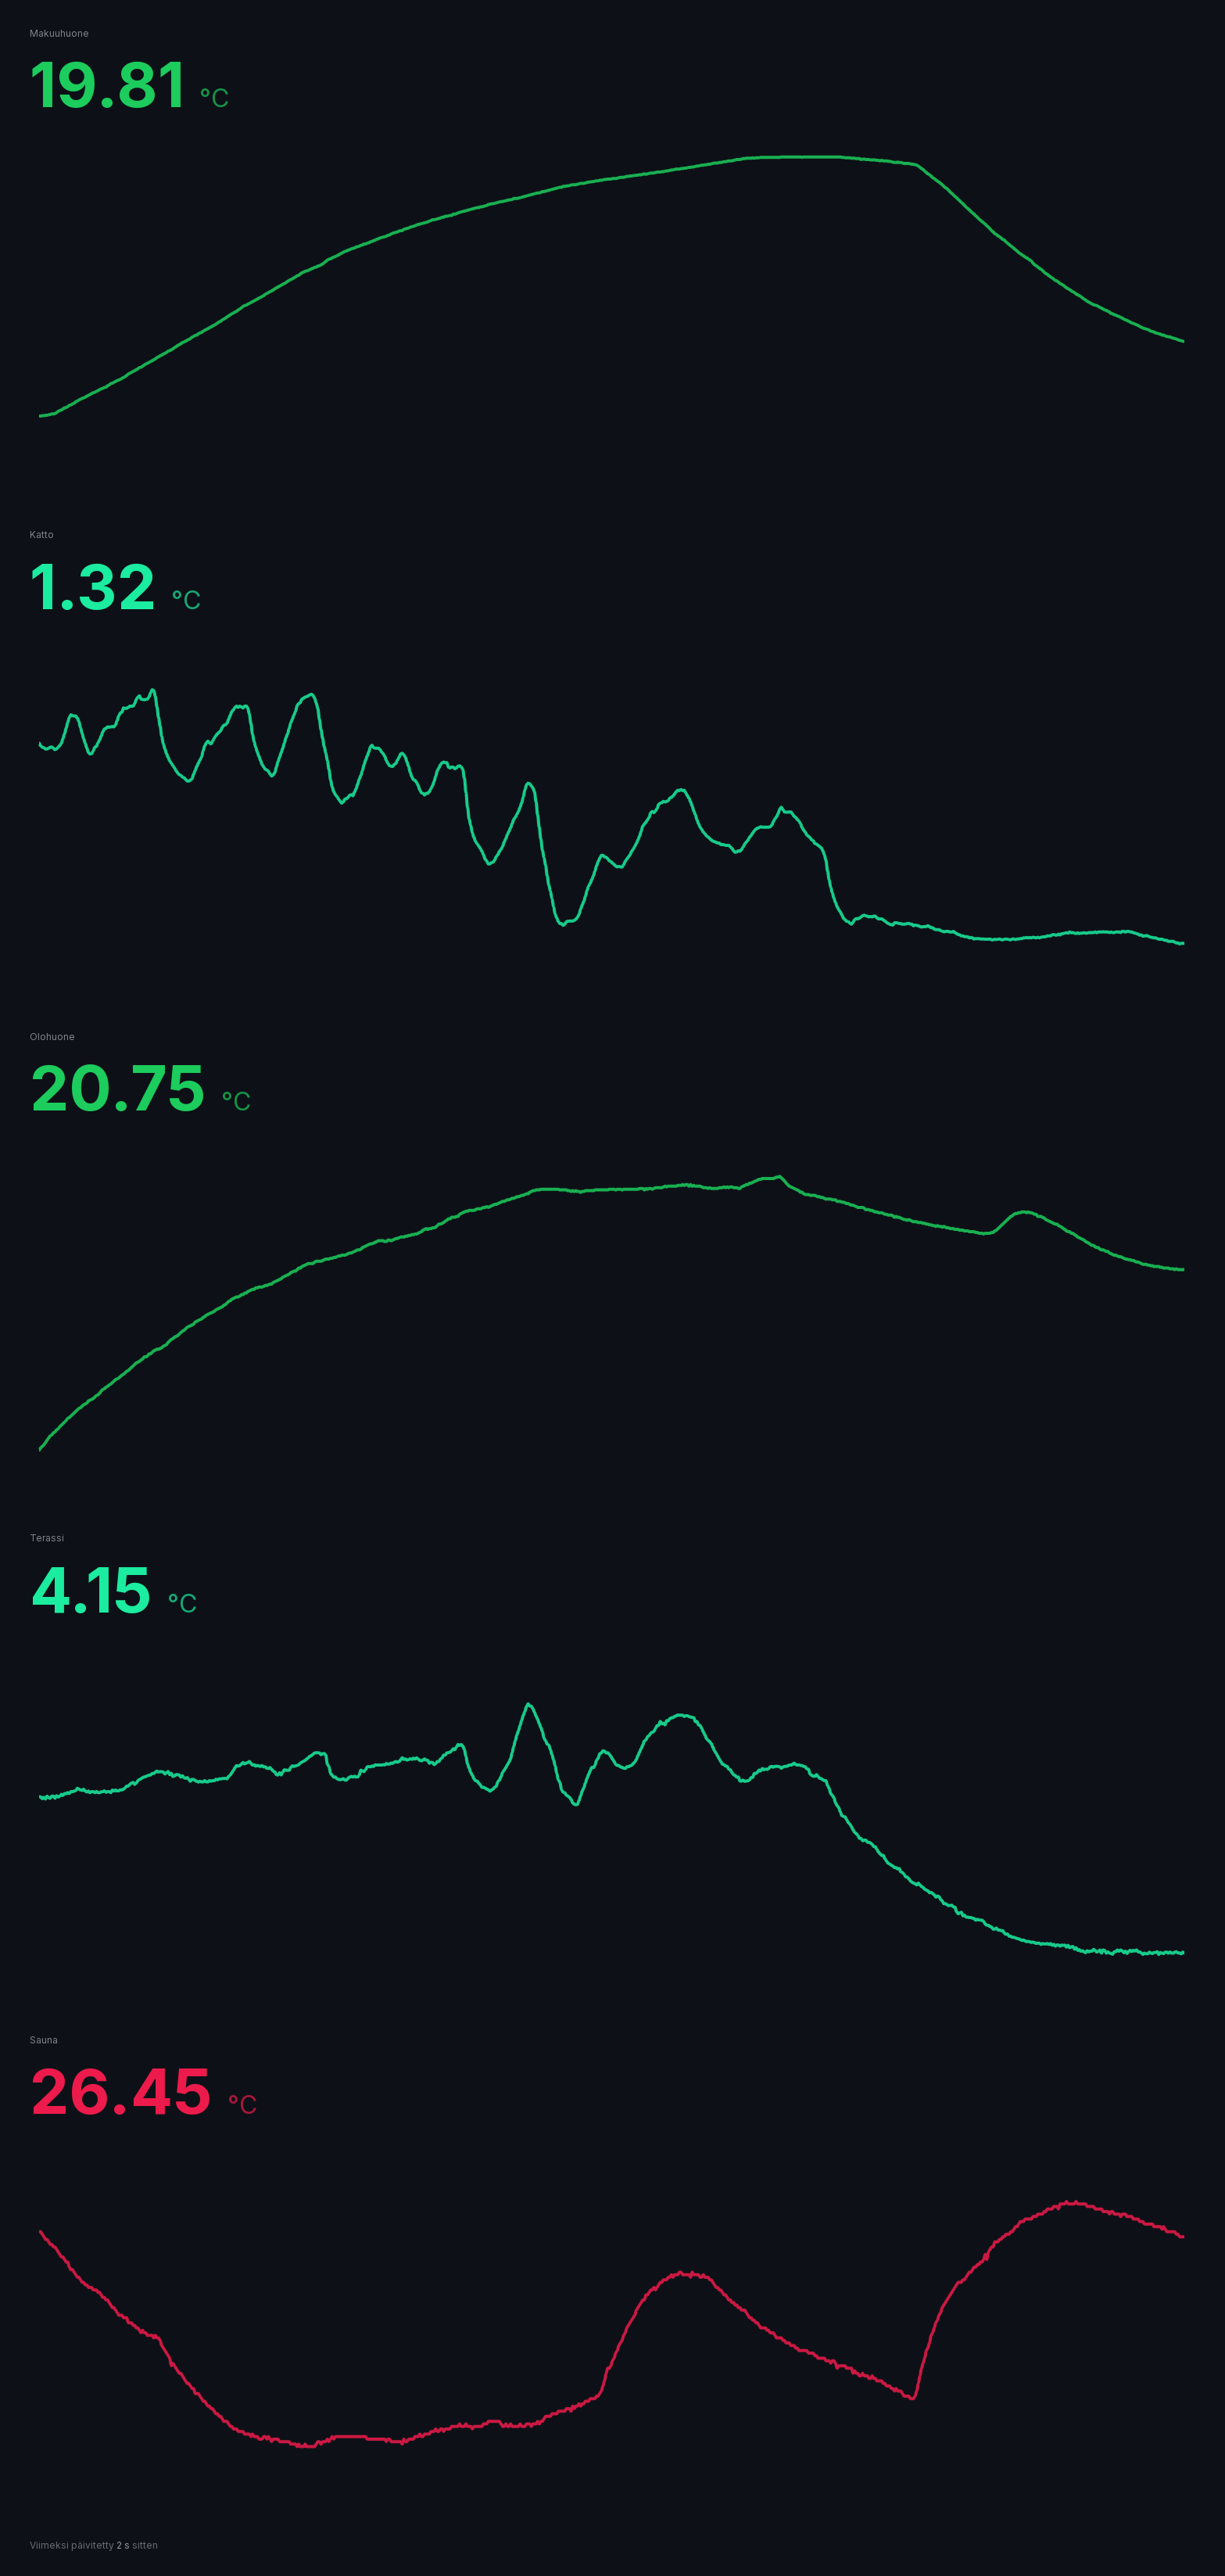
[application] (611, 304)
